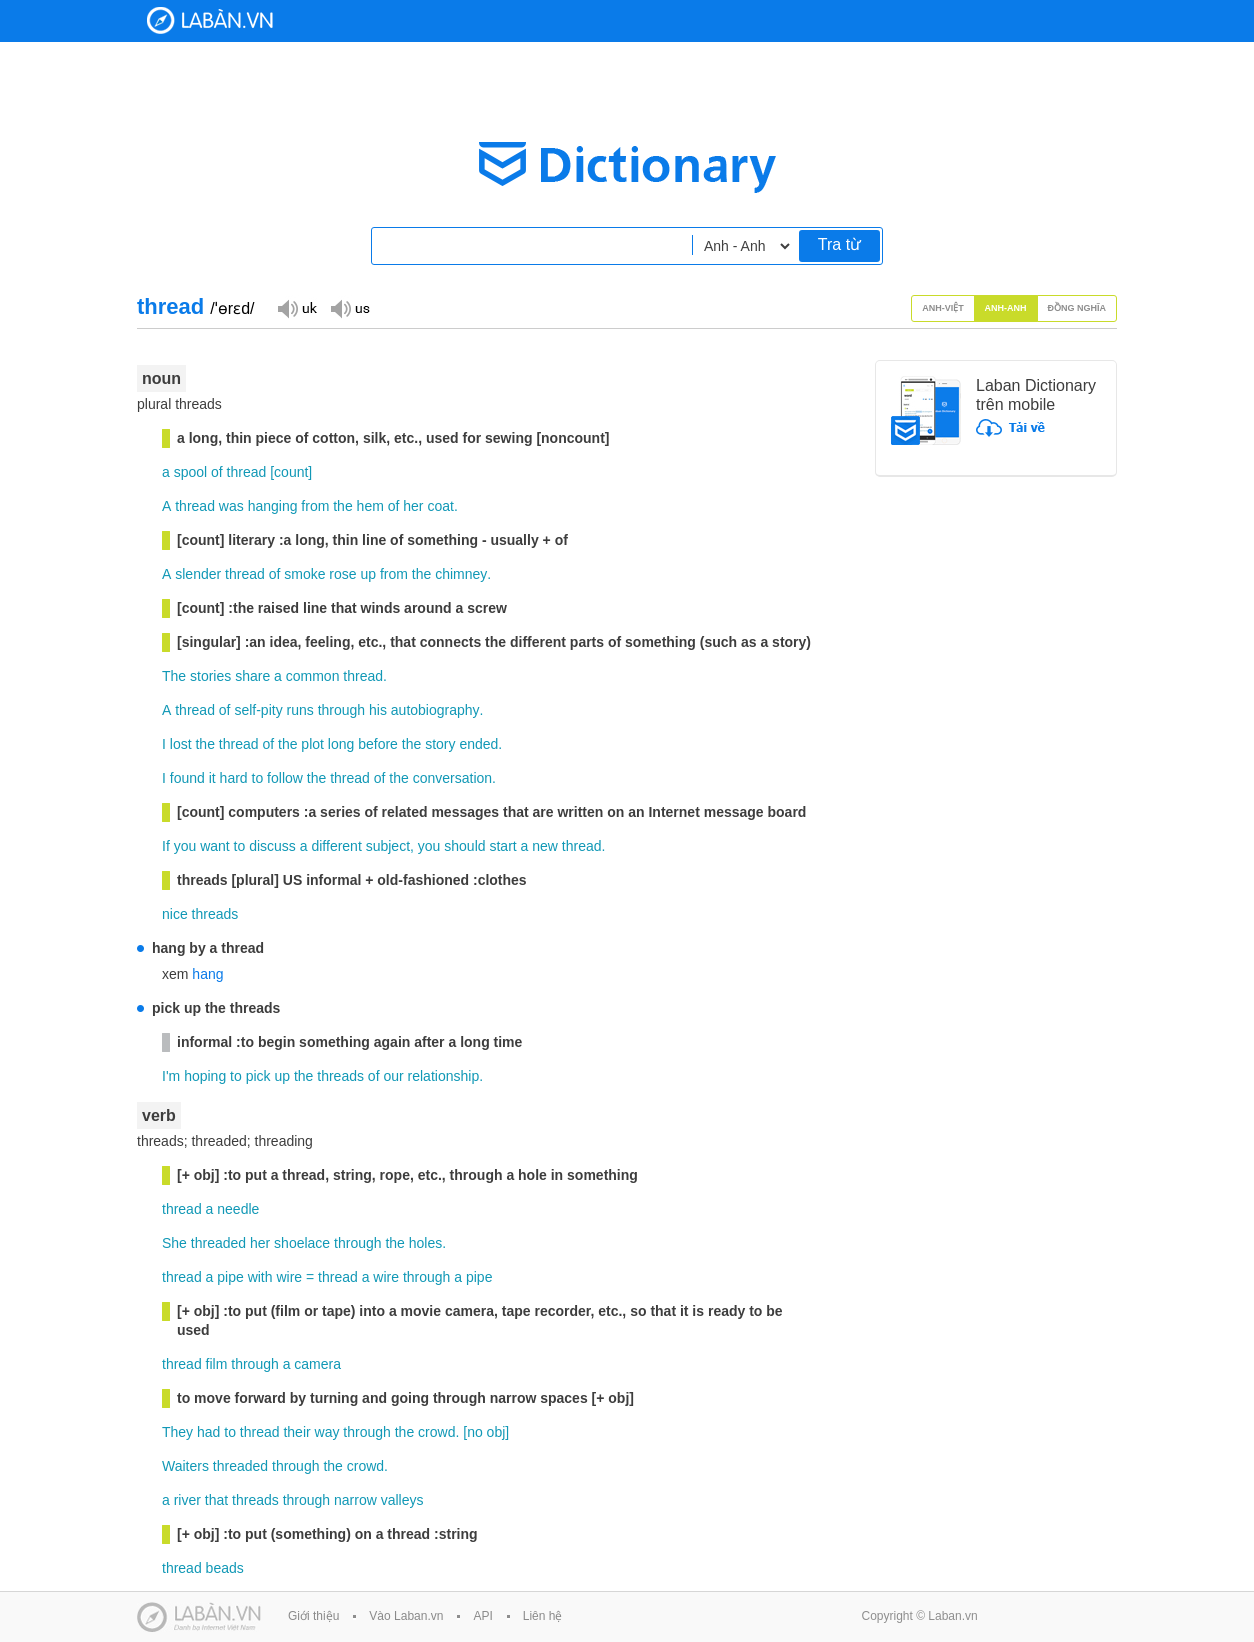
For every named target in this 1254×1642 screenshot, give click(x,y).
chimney (461, 574)
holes (425, 1243)
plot (312, 744)
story (440, 744)
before (378, 744)
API (482, 1616)
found (187, 778)
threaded (218, 1243)
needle (238, 1209)
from (315, 506)
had (208, 1432)
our (393, 1076)
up (368, 574)
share (252, 676)
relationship (444, 1076)
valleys (402, 1500)
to (258, 778)
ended (478, 744)
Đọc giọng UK (297, 307)
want (215, 846)
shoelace (302, 1243)
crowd (436, 1432)
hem (370, 506)
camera (317, 1364)
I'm (171, 1076)
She (174, 1243)
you (185, 846)
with (260, 1277)
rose (342, 574)
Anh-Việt (943, 308)
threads (215, 914)
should (464, 846)
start (502, 846)
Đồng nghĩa (1077, 308)
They (177, 1432)
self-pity (258, 710)
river (187, 1500)
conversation (452, 778)
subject (388, 846)
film (217, 1364)
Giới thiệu (313, 1616)
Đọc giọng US (350, 307)
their (296, 1432)
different (336, 846)
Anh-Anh (1006, 308)
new (545, 846)
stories (210, 676)
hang (207, 974)
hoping (205, 1076)
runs (300, 710)
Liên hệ (543, 1616)
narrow (355, 1500)
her (413, 506)
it (212, 778)
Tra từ (839, 244)
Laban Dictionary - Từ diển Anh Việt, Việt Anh (210, 20)
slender (198, 574)
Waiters (185, 1466)
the (342, 506)
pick (258, 1076)
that (216, 1500)
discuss (272, 846)
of (217, 472)
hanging (273, 506)
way (327, 1432)
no (475, 1432)
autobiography (435, 710)
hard (234, 778)
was (231, 506)
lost (181, 744)
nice (175, 914)
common (313, 676)
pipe (230, 1277)
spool (190, 472)
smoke (304, 574)
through (341, 710)
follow (285, 778)
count (291, 472)
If (166, 846)
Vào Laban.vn (406, 1616)
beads (225, 1568)
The (174, 676)
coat (440, 506)
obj (496, 1432)
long (341, 744)
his (378, 710)
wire (289, 1277)
